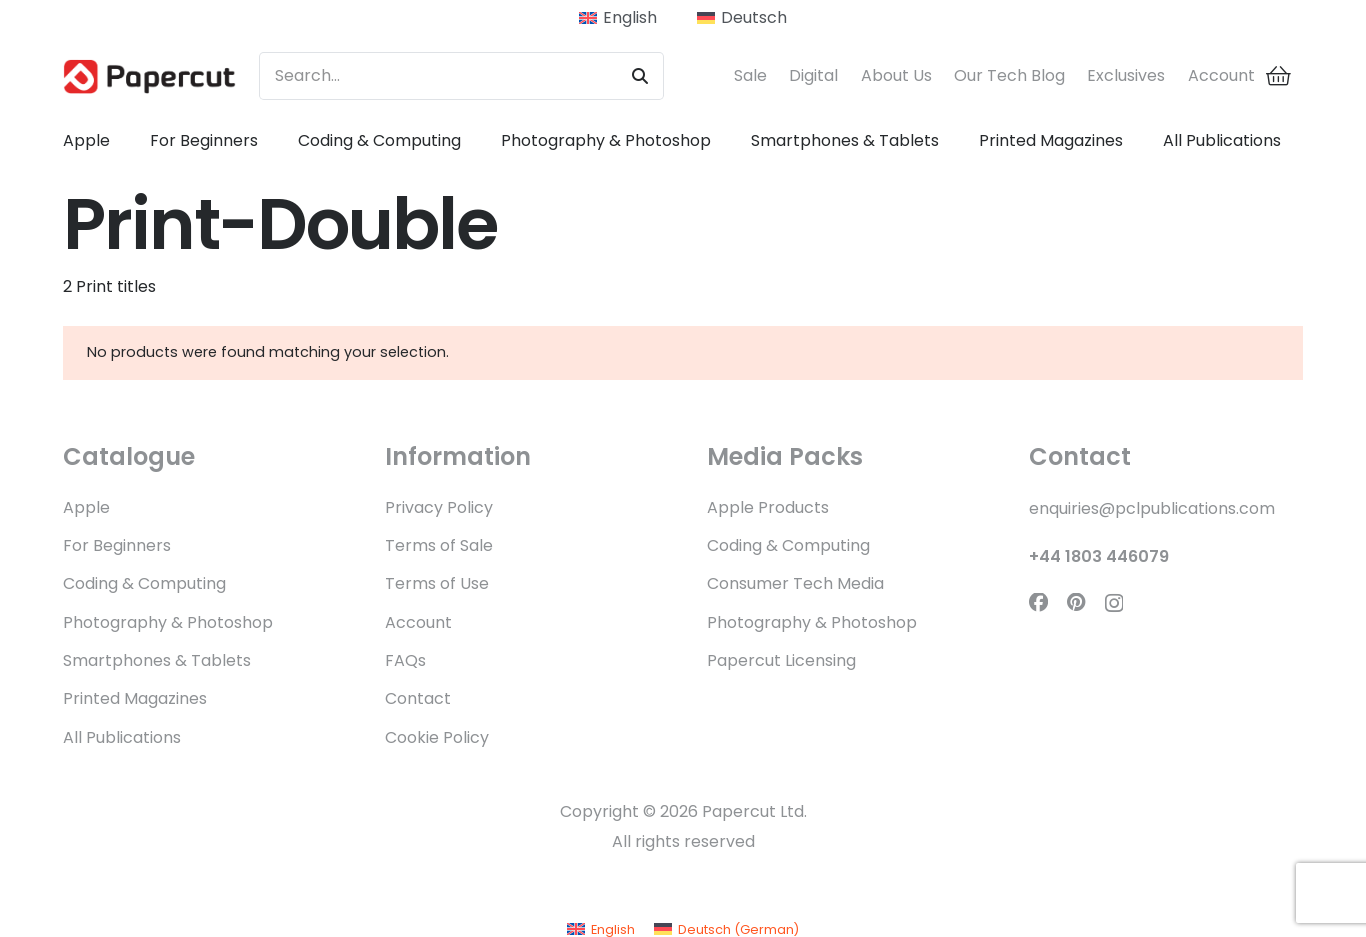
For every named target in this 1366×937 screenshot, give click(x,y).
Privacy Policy (439, 507)
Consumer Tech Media (795, 583)
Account (1221, 75)
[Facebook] (1038, 602)
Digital (813, 75)
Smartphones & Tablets (157, 660)
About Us (896, 75)
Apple (86, 507)
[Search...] (461, 76)
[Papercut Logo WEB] (149, 76)
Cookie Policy (437, 737)
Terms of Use (437, 583)
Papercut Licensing (781, 660)
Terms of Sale (439, 545)
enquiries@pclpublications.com (1152, 508)
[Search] (640, 76)
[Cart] (1279, 76)
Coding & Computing (144, 583)
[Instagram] (1114, 603)
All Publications (122, 737)
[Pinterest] (1076, 602)
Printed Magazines (135, 698)
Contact (418, 698)
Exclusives (1126, 75)
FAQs (405, 660)
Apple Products (768, 507)
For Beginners (117, 545)
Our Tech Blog (1009, 75)
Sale (750, 75)
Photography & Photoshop (168, 622)
